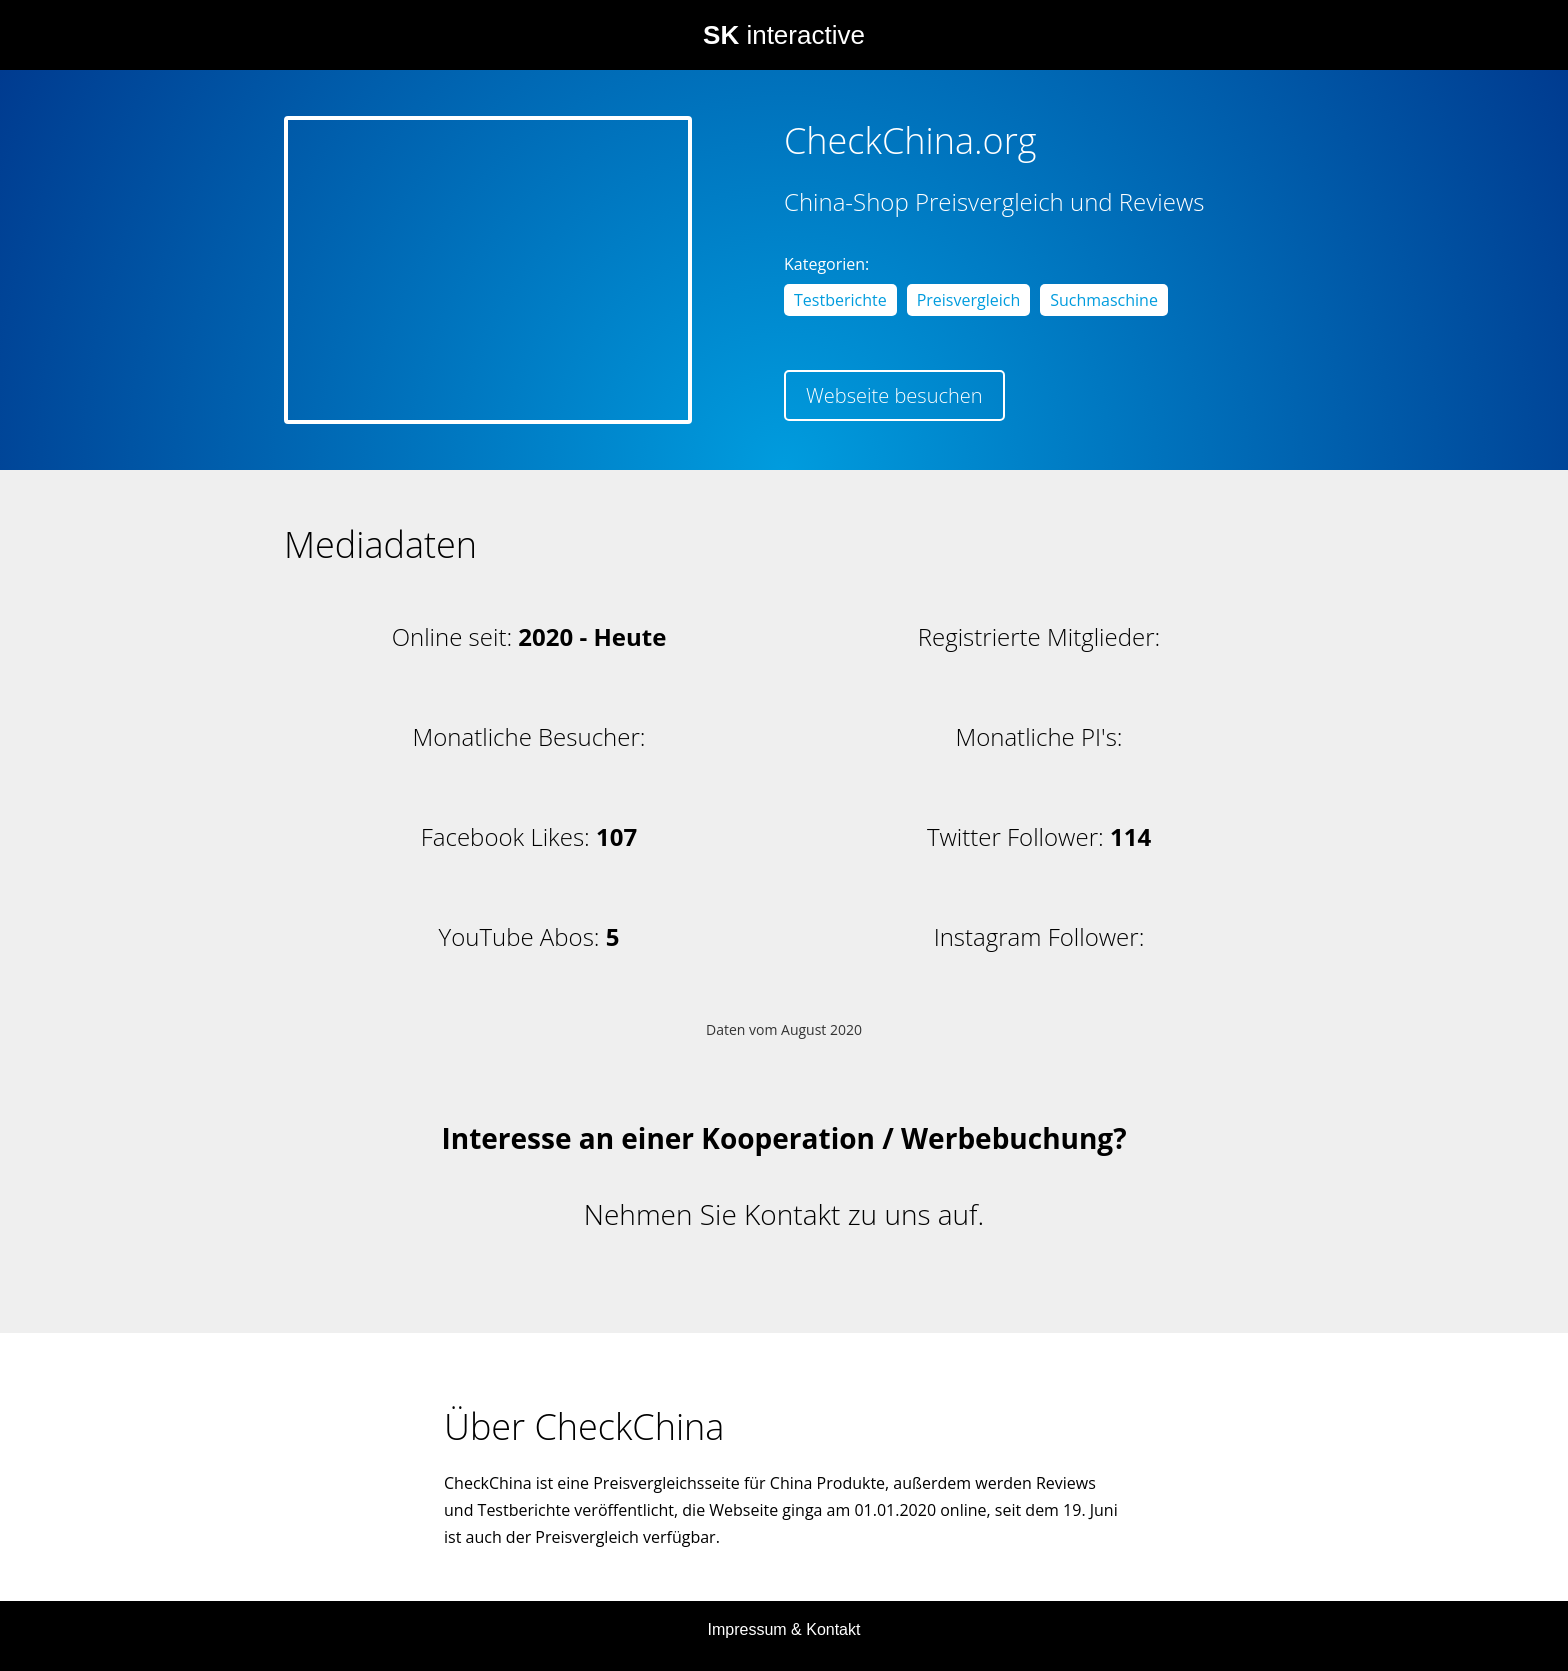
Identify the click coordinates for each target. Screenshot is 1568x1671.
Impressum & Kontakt (784, 1629)
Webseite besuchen (894, 395)
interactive (784, 35)
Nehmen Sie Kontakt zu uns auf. (784, 1214)
